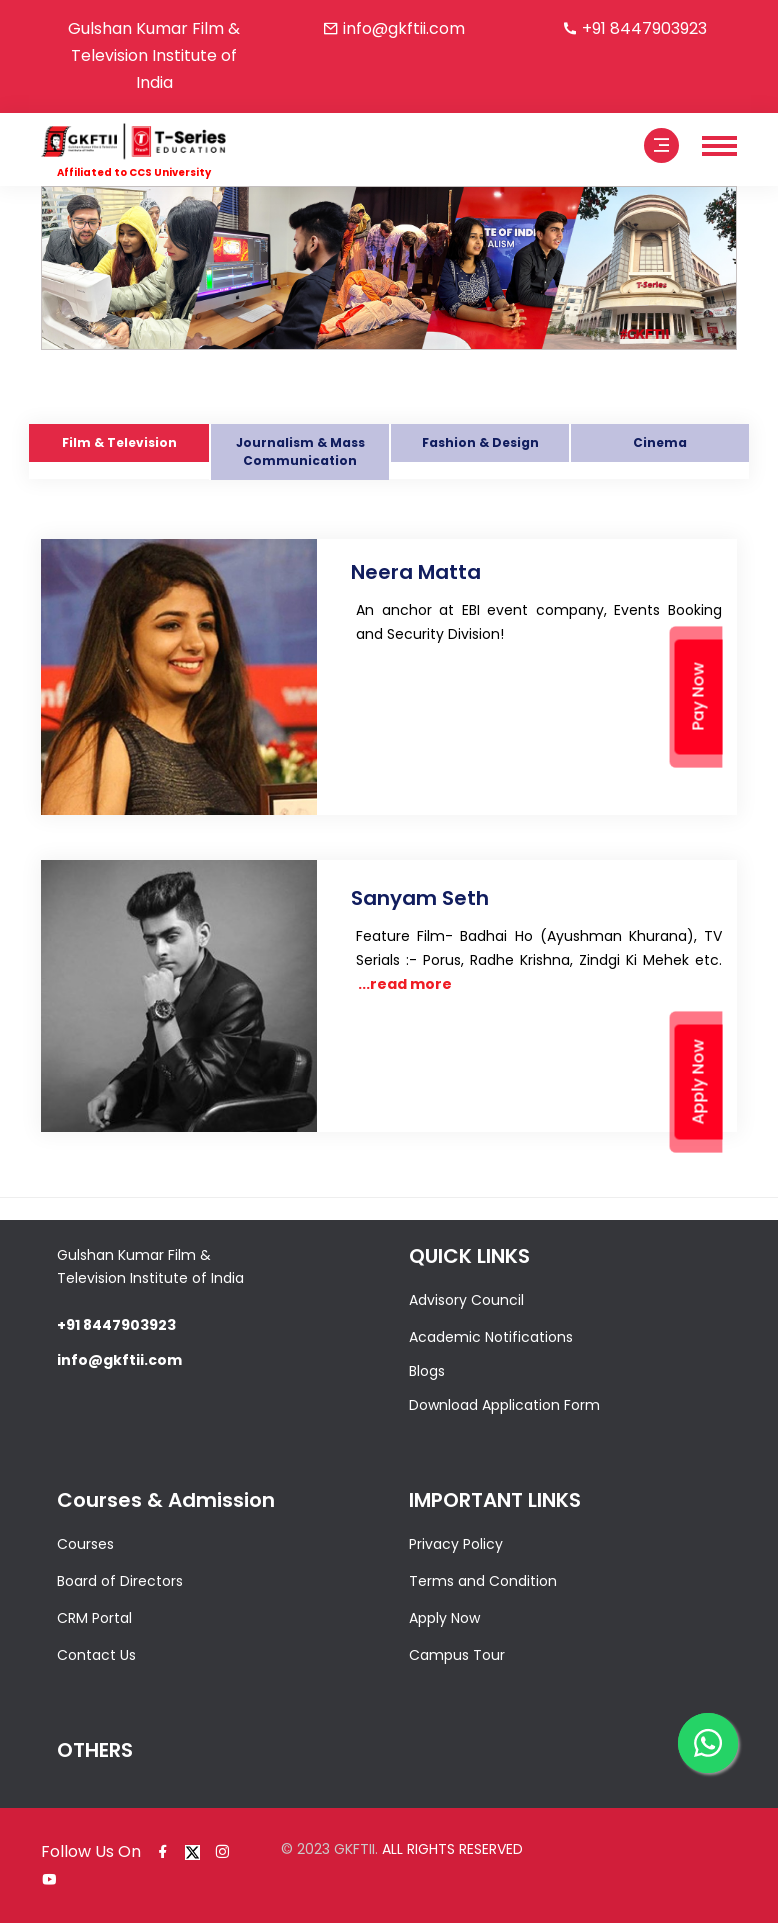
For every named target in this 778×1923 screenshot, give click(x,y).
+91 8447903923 (644, 28)
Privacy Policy (456, 1544)
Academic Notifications (491, 1337)
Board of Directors (120, 1581)
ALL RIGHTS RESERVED (452, 1849)
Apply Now (444, 1618)
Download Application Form (504, 1405)
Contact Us (96, 1655)
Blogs (427, 1371)
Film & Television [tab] (119, 442)
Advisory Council (466, 1300)
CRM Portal (94, 1618)
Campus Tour (457, 1655)
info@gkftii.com (404, 28)
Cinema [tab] (660, 442)
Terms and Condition (483, 1581)
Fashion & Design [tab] (480, 442)
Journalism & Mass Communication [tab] (300, 451)
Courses (85, 1544)
